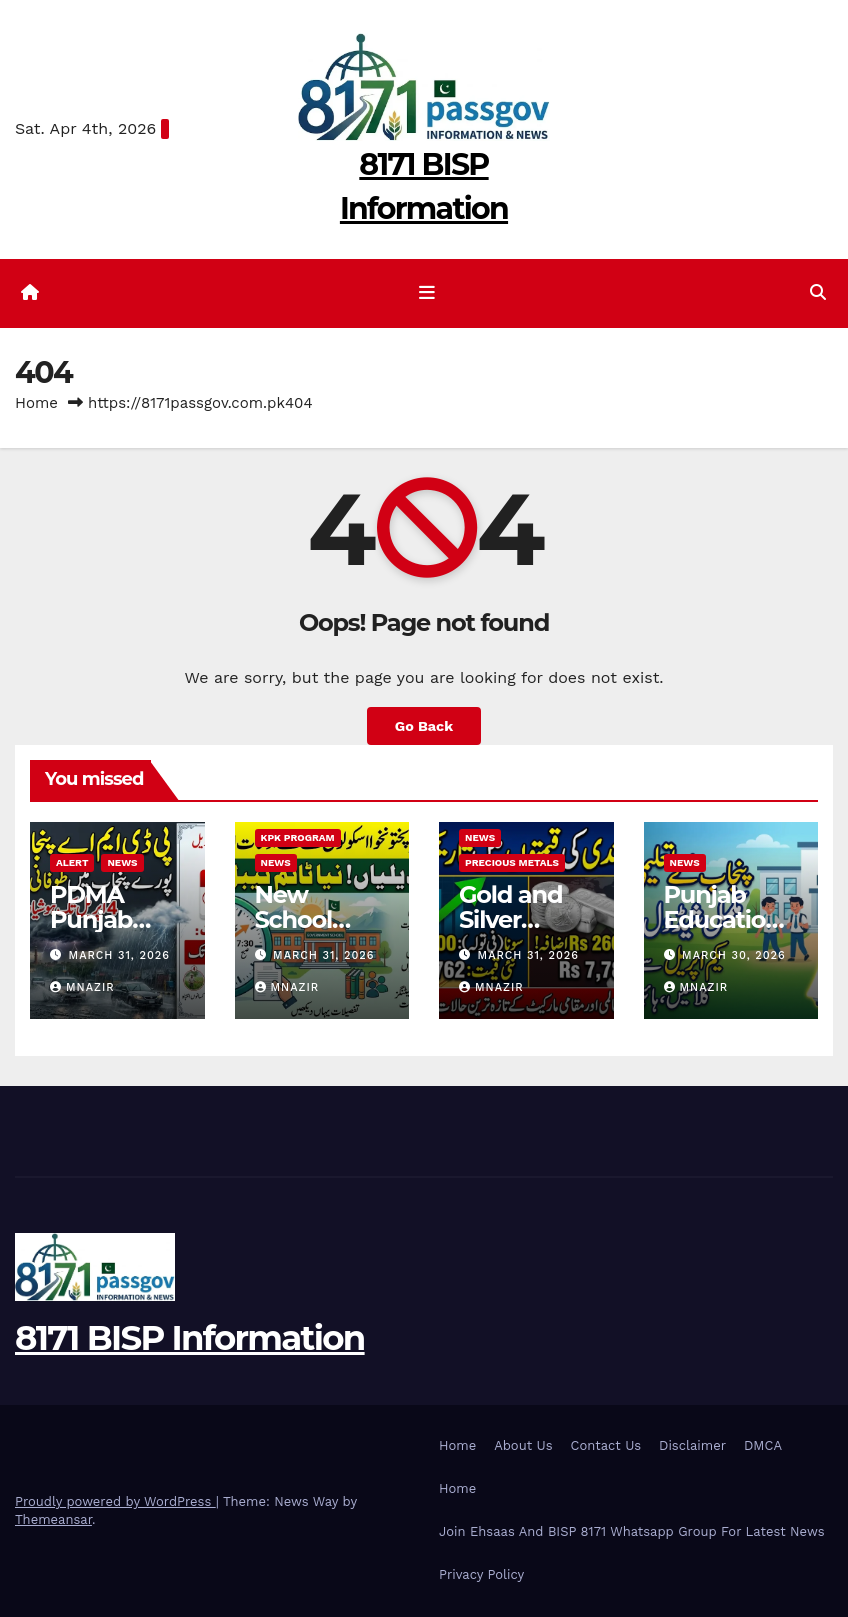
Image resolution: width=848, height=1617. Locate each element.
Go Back (424, 726)
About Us (523, 1445)
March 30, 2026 (734, 955)
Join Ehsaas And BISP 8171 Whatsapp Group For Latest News (631, 1531)
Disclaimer (692, 1445)
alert (72, 862)
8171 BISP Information (190, 1338)
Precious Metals (512, 862)
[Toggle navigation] (428, 293)
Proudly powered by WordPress (115, 1501)
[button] (818, 292)
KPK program (298, 837)
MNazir (82, 987)
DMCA (763, 1445)
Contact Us (606, 1445)
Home (36, 403)
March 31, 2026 (119, 955)
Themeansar (53, 1519)
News (122, 862)
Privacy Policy (481, 1574)
